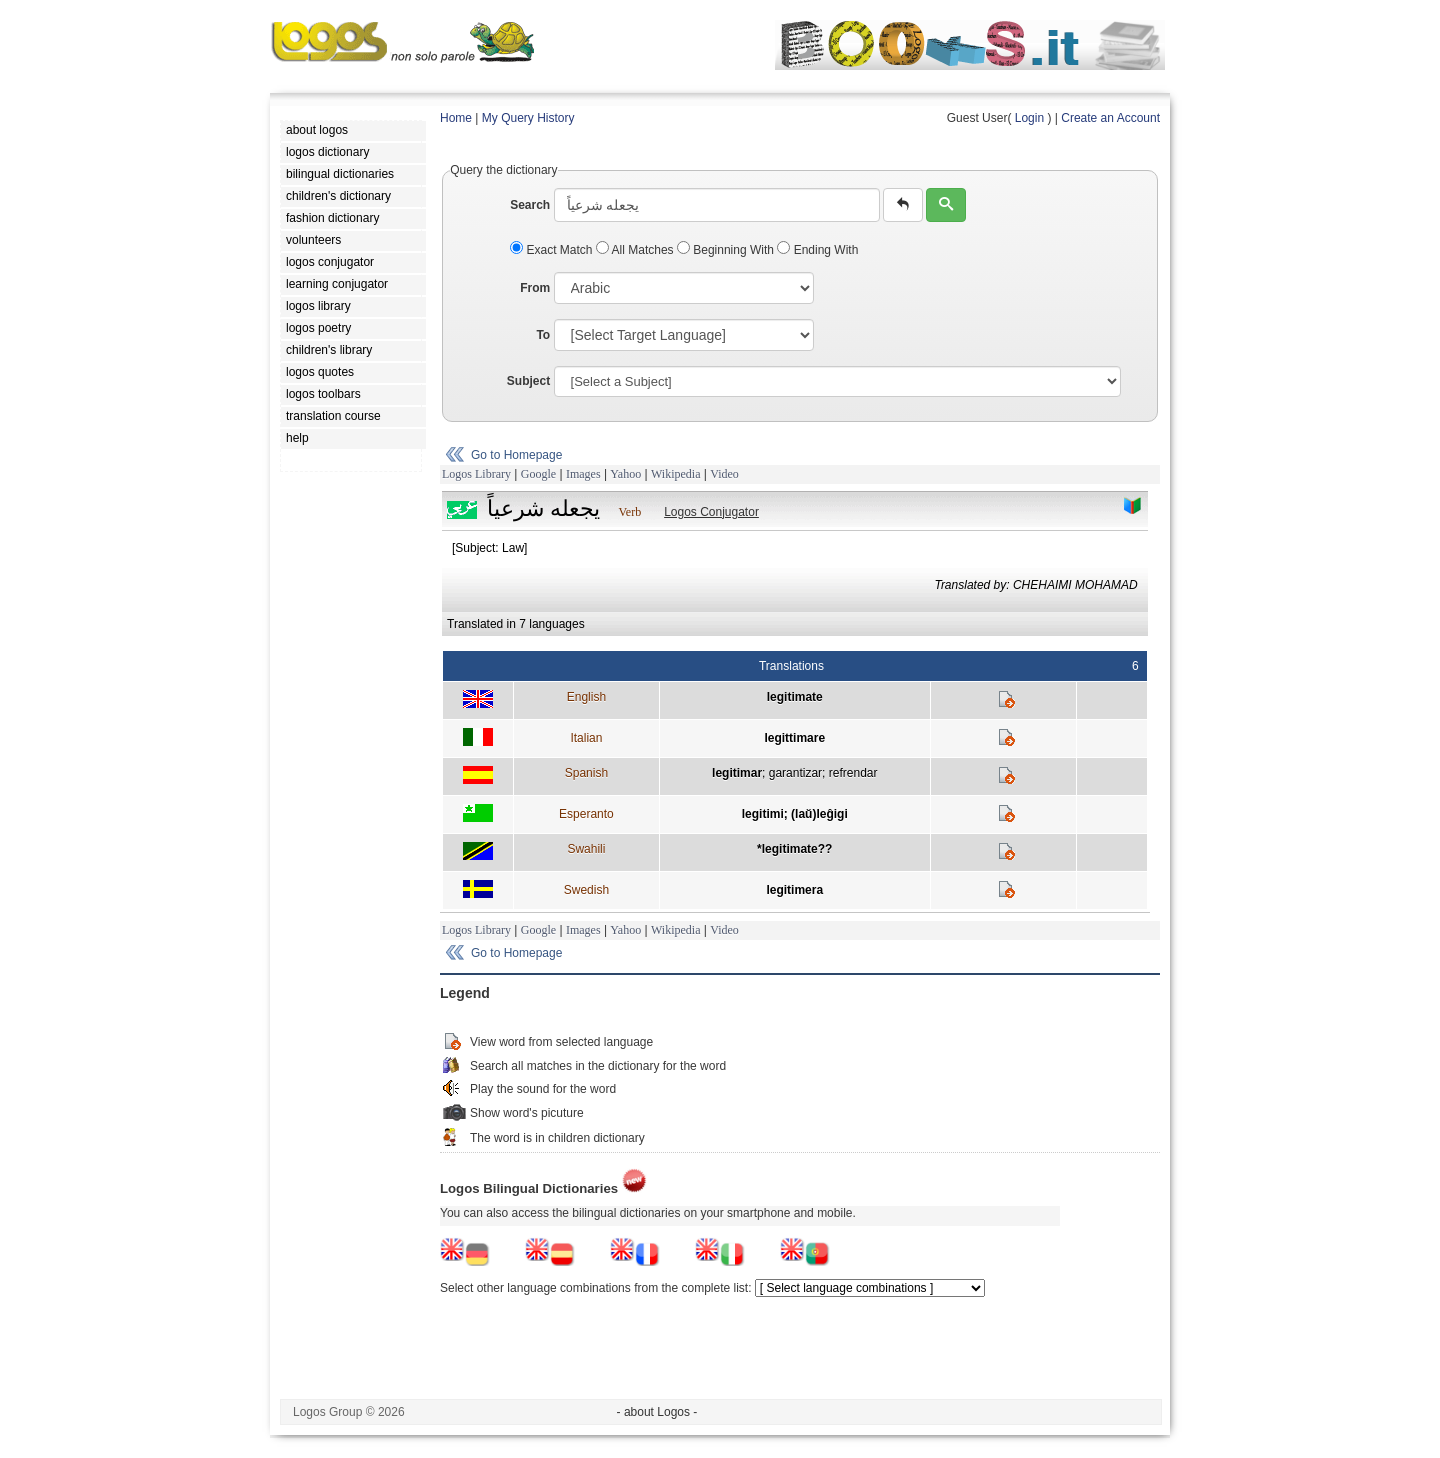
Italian (586, 738)
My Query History (528, 118)
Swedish (586, 890)
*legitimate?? (794, 849)
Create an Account (1110, 118)
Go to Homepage (516, 455)
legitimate (795, 697)
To (543, 335)
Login (1029, 118)
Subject (528, 381)
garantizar (795, 773)
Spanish (586, 773)
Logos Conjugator (711, 512)
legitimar (737, 773)
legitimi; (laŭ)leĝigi (795, 814)
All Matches (636, 250)
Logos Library (476, 474)
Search (530, 205)
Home (456, 118)
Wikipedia (676, 474)
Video (724, 474)
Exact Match (553, 250)
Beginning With (727, 250)
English (586, 697)
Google (538, 474)
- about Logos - (657, 1412)
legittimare (794, 738)
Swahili (586, 849)
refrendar (853, 773)
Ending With (817, 250)
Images (583, 474)
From (535, 288)
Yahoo (625, 474)
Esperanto (586, 814)
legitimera (794, 890)
